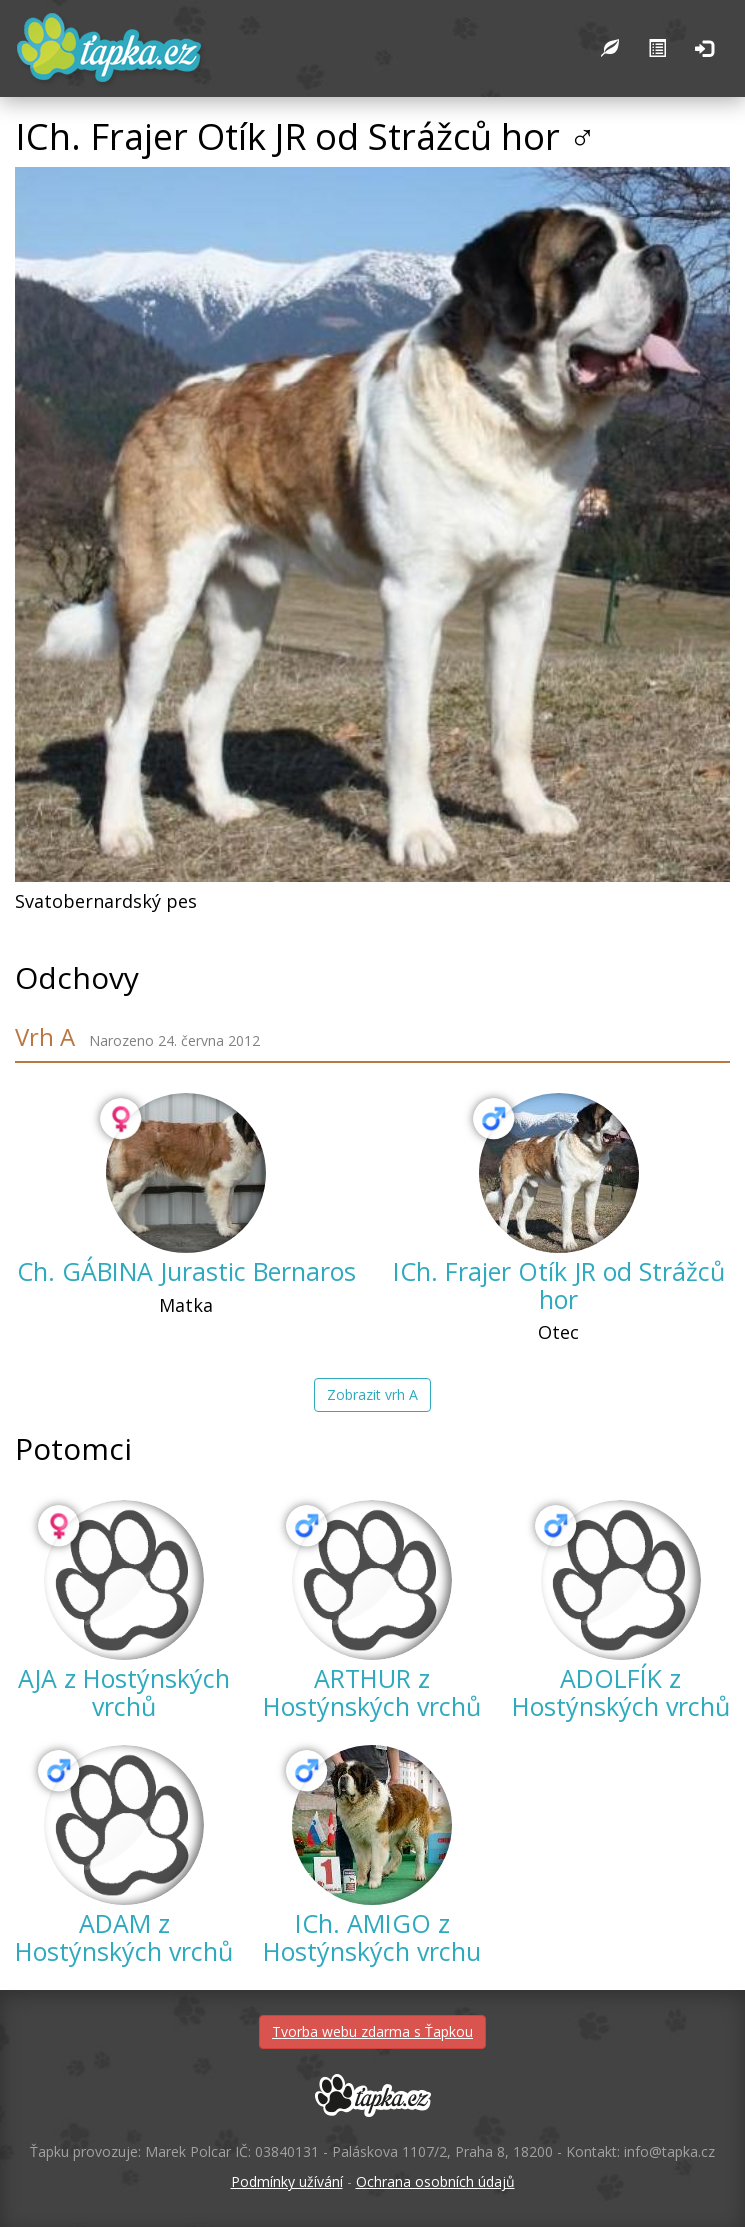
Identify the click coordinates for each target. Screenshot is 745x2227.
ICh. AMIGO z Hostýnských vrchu (372, 1937)
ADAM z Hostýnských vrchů (124, 1937)
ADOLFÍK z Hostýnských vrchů (621, 1692)
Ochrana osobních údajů (435, 2181)
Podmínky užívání (287, 2181)
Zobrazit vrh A (372, 1394)
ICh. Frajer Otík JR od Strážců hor (559, 1285)
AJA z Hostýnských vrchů (124, 1692)
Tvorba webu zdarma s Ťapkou (372, 2031)
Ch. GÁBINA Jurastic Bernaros (186, 1271)
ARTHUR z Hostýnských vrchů (372, 1692)
